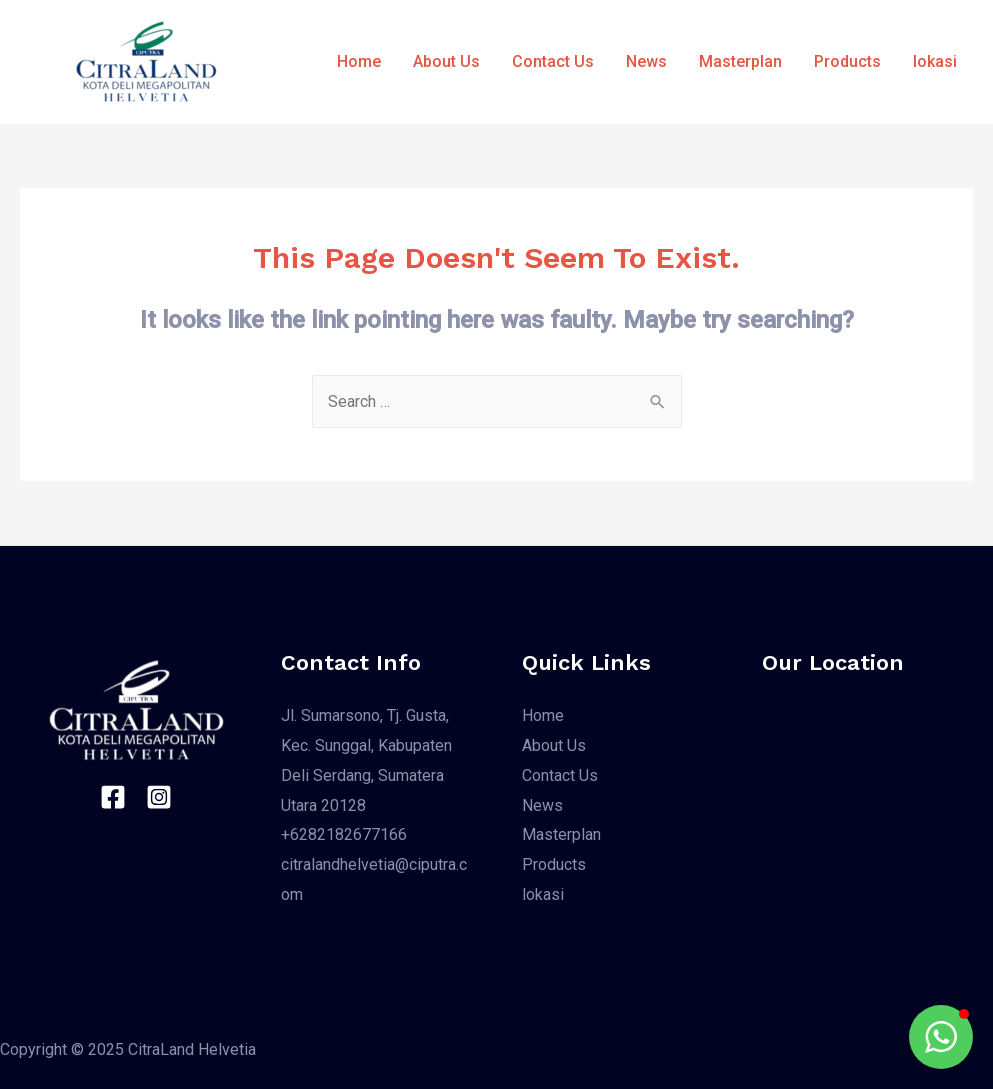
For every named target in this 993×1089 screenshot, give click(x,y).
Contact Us (553, 61)
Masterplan (740, 61)
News (646, 61)
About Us (446, 61)
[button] (941, 1037)
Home (359, 61)
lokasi (935, 61)
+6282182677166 (344, 834)
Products (847, 61)
